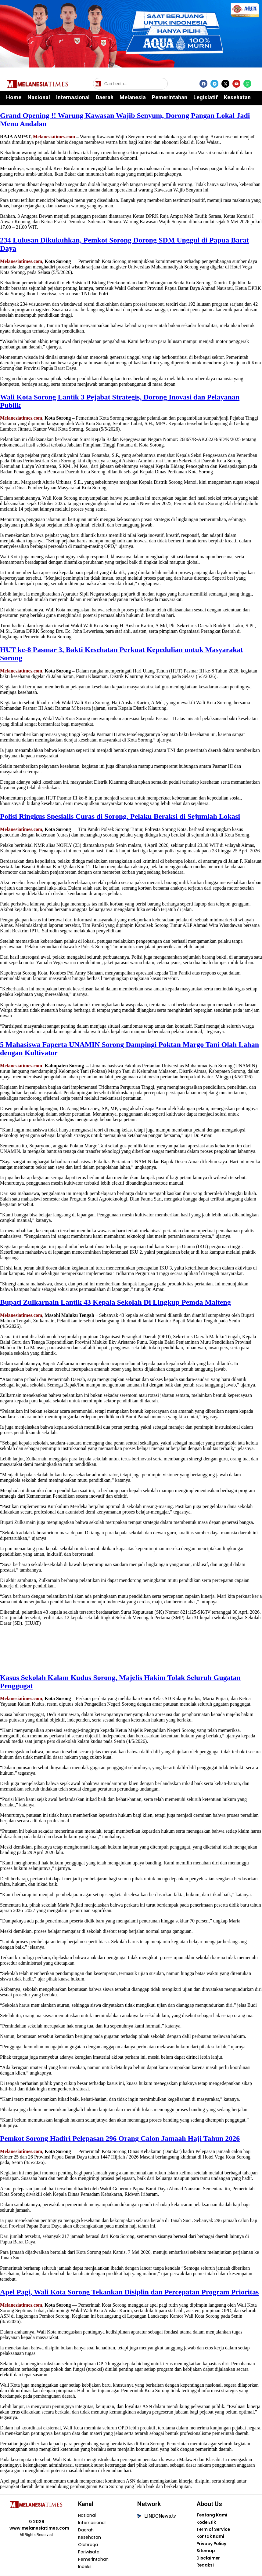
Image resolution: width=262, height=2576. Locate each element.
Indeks (85, 2567)
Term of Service (213, 2530)
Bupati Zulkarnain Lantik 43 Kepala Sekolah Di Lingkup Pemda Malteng (115, 1302)
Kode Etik (206, 2523)
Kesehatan (237, 97)
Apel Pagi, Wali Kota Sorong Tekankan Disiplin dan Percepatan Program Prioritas (129, 2292)
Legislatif (205, 97)
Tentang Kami (212, 2515)
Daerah (104, 97)
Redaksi (205, 2567)
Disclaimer (208, 2559)
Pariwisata (89, 2552)
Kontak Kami (210, 2537)
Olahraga (88, 2545)
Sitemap (205, 2552)
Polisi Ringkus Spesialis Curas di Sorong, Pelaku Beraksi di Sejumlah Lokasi (120, 816)
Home (13, 97)
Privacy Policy (211, 2545)
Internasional (73, 97)
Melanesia (133, 97)
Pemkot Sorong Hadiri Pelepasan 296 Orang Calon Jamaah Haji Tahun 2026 (120, 2138)
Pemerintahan (169, 97)
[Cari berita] (130, 83)
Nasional (38, 97)
